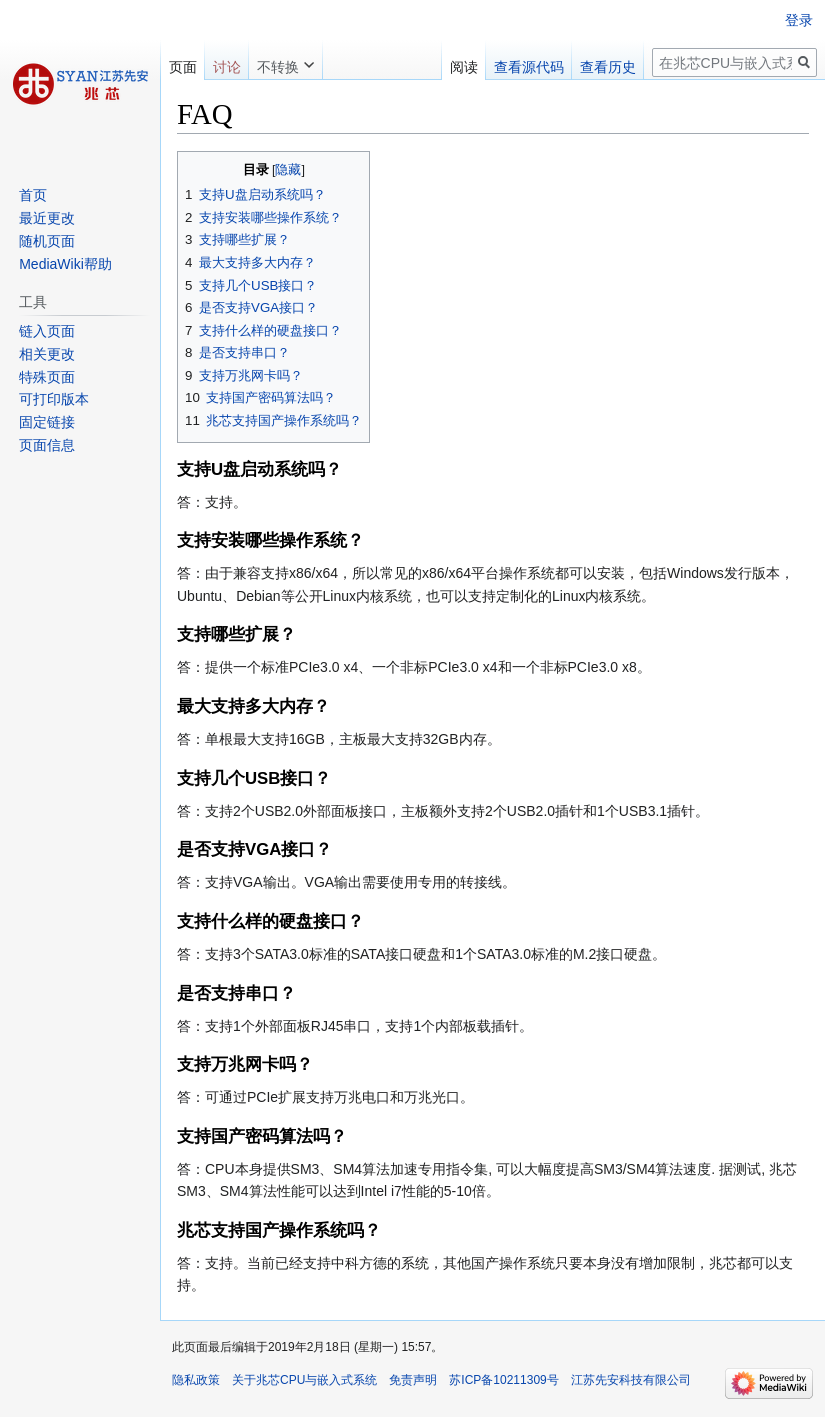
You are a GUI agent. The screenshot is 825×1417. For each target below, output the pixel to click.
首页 (33, 195)
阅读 (464, 67)
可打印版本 (54, 399)
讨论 (227, 67)
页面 (183, 67)
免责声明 (413, 1380)
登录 (799, 20)
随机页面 (47, 241)
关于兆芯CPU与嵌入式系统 (304, 1380)
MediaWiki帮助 (65, 264)
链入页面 (47, 331)
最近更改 (47, 218)
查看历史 (608, 67)
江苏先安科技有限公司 (631, 1380)
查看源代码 (529, 67)
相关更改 (47, 354)
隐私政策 (196, 1380)
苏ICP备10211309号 (503, 1380)
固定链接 (47, 422)
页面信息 (47, 445)
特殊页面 (47, 377)
